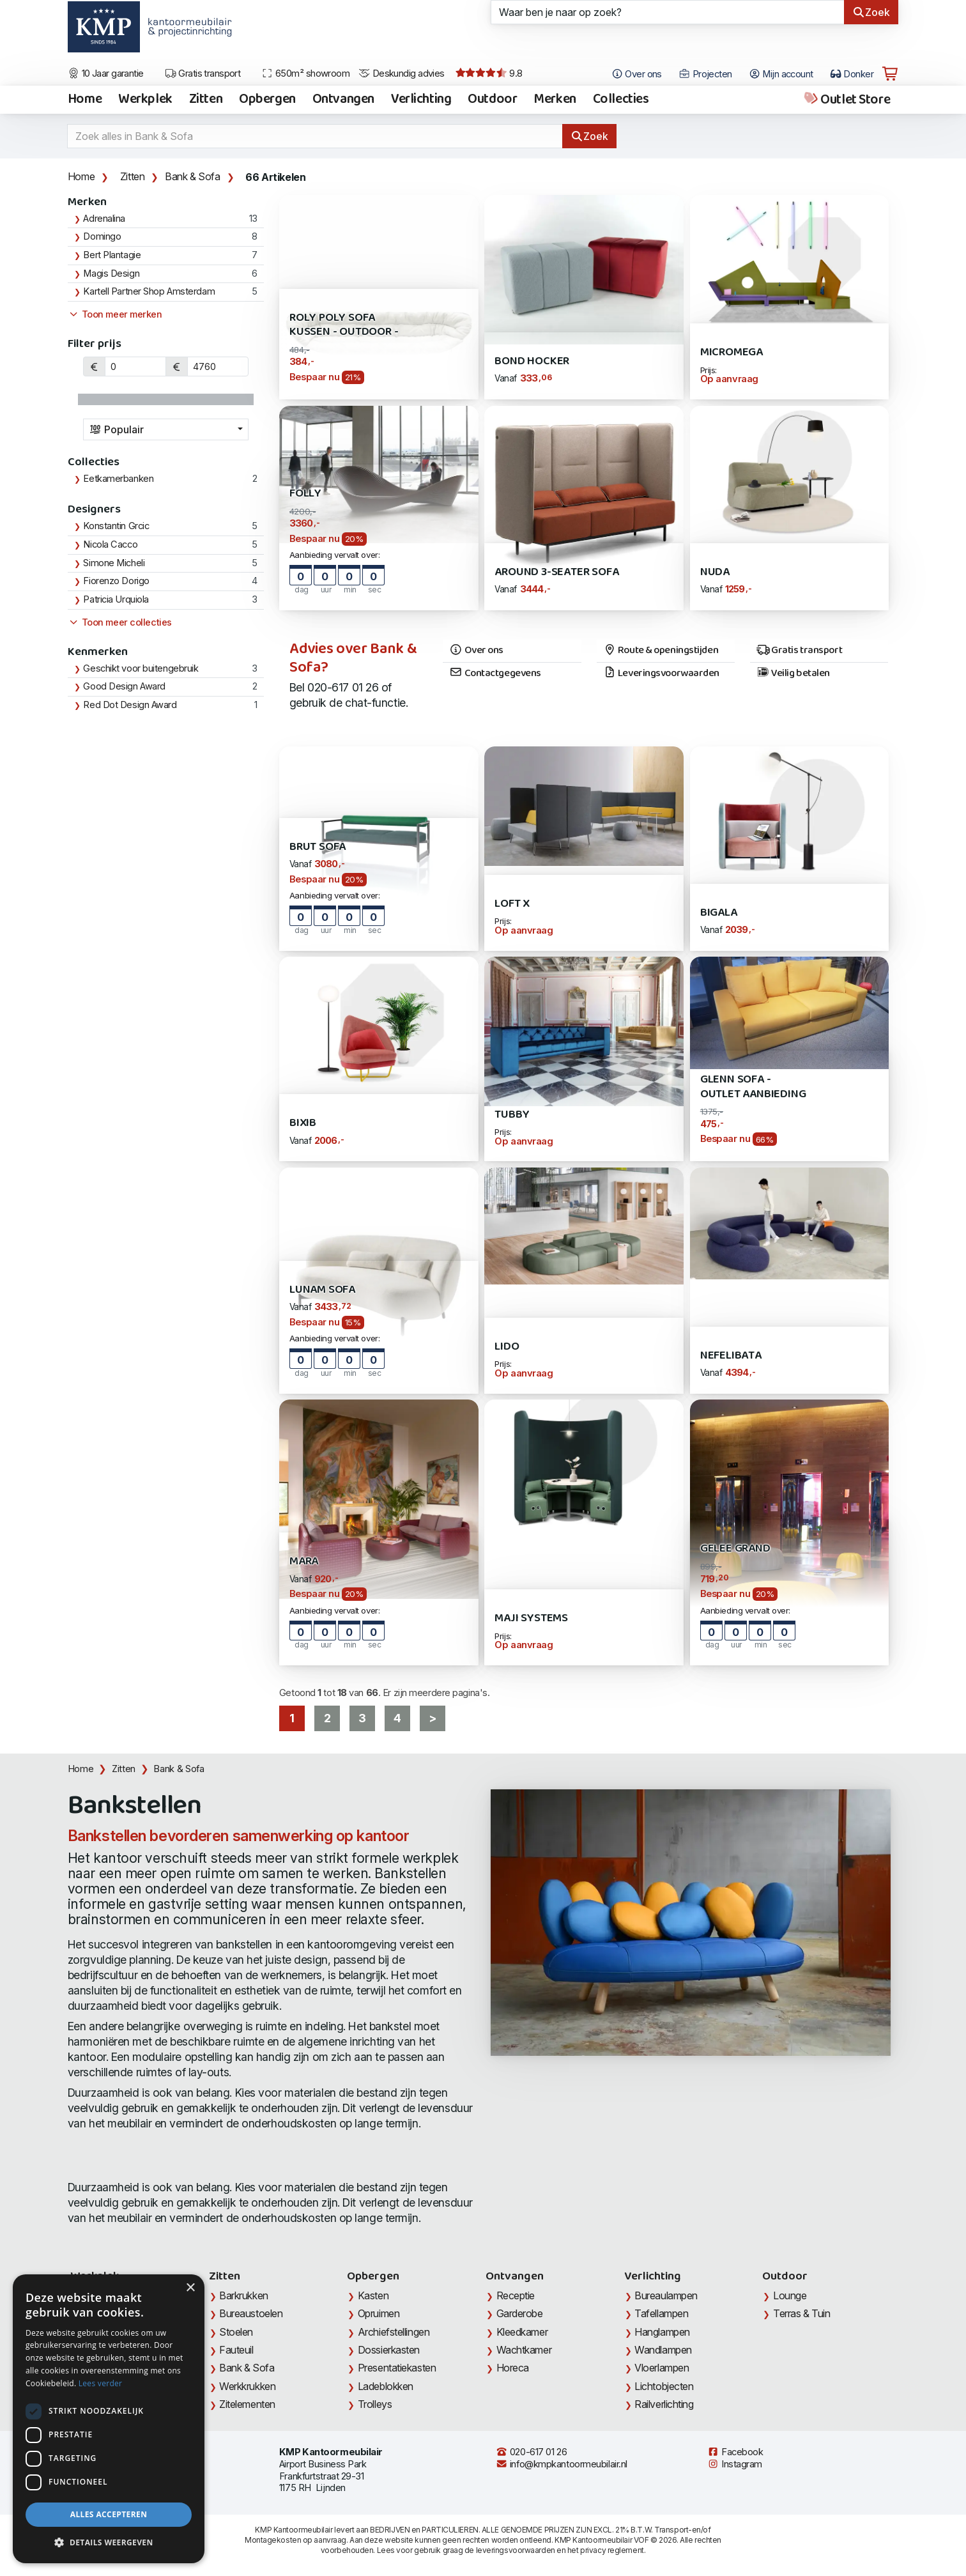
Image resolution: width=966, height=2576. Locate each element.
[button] (109, 2542)
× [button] (190, 2288)
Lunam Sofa (322, 1290)
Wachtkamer (524, 2349)
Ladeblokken (385, 2386)
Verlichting (421, 99)
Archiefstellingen (393, 2331)
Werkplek (145, 99)
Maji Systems (531, 1618)
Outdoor (492, 99)
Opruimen (378, 2313)
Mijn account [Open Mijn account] (781, 74)
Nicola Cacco (110, 544)
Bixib (302, 1123)
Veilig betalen (793, 674)
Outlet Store (846, 99)
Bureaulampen (666, 2295)
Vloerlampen (661, 2367)
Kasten (373, 2295)
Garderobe (519, 2313)
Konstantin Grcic (116, 526)
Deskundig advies (401, 73)
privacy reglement (611, 2550)
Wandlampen (663, 2349)
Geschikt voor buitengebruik (140, 668)
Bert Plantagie (112, 255)
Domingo (102, 236)
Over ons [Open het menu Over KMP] (636, 74)
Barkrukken (243, 2295)
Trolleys (375, 2404)
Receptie (515, 2295)
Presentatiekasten (397, 2367)
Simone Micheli (113, 563)
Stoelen (236, 2331)
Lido (506, 1347)
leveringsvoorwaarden (515, 2550)
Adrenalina (104, 218)
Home (85, 99)
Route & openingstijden (661, 650)
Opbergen (267, 99)
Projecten (705, 74)
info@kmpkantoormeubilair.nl (561, 2464)
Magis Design (111, 273)
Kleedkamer (522, 2331)
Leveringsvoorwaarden (661, 674)
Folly (305, 494)
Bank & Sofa (192, 176)
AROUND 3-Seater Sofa (556, 572)
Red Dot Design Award (129, 705)
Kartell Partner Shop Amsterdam (149, 291)
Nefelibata (731, 1356)
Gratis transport (203, 73)
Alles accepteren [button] (109, 2514)
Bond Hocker (531, 361)
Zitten (205, 99)
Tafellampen (661, 2313)
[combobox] (166, 429)
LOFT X (512, 904)
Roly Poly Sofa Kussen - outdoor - (344, 325)
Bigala (718, 913)
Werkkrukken (247, 2386)
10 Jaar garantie (106, 73)
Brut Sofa (317, 847)
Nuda (715, 572)
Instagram (734, 2464)
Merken (554, 99)
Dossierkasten (389, 2349)
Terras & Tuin (801, 2313)
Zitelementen (247, 2404)
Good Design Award (124, 686)
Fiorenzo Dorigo (116, 581)
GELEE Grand (735, 1549)
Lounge (789, 2295)
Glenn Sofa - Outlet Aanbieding (753, 1087)
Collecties (621, 99)
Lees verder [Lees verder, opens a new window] (101, 2383)
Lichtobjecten (663, 2386)
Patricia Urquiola (115, 599)
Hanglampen (662, 2331)
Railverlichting (663, 2404)
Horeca (512, 2367)
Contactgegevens (495, 674)
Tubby (511, 1115)
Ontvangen (343, 99)
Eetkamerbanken (118, 478)
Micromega (731, 352)
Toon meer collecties (120, 622)
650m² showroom (305, 73)
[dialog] (108, 2418)
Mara (303, 1561)
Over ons (476, 650)
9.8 (489, 73)
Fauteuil (236, 2349)
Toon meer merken (115, 314)
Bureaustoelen (250, 2313)
